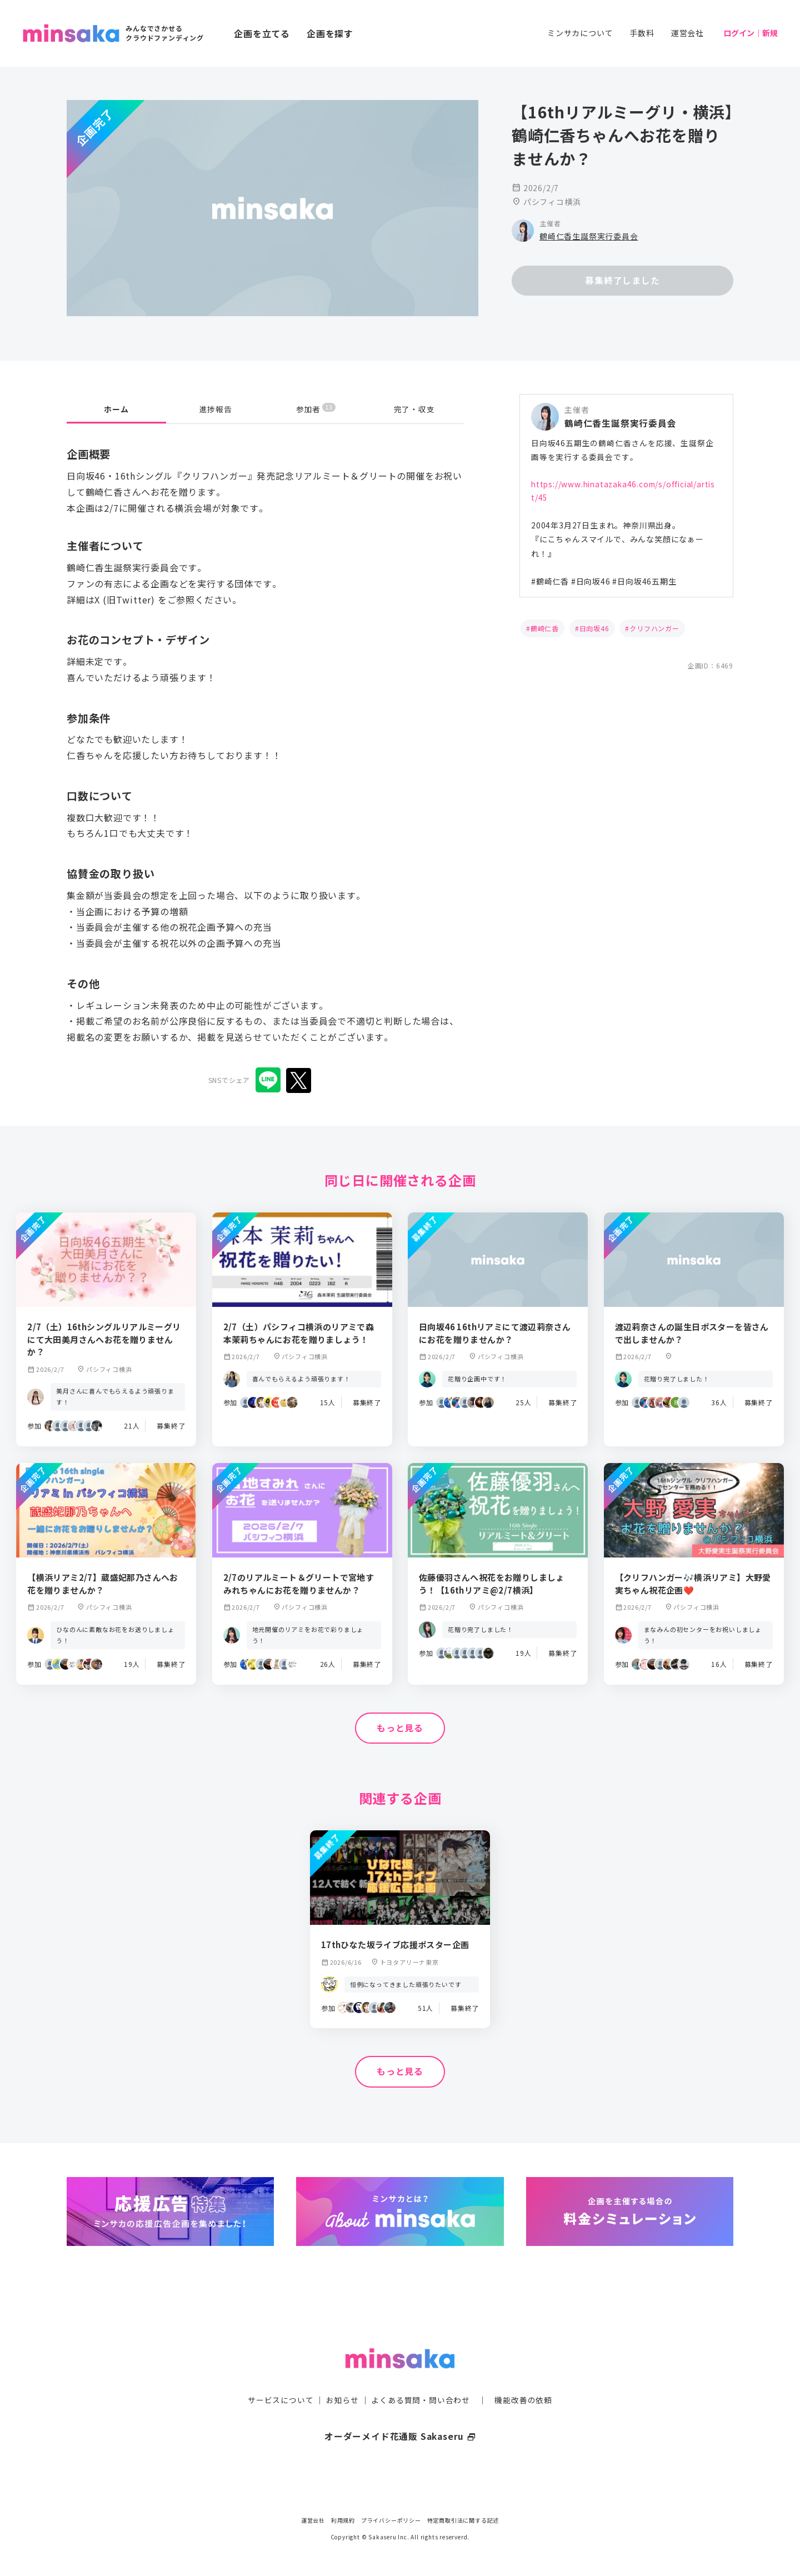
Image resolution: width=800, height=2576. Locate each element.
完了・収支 (414, 409)
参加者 (316, 409)
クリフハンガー (654, 630)
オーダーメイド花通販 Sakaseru (400, 2414)
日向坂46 (594, 630)
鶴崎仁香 (545, 630)
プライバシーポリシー (391, 2520)
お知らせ (342, 2378)
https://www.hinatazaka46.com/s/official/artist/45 (625, 492)
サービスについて (280, 2378)
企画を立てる (262, 33)
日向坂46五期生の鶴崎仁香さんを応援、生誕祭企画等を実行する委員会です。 (622, 449)
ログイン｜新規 (750, 32)
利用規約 (343, 2520)
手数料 (641, 32)
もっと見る (400, 1728)
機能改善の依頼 (523, 2378)
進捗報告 (215, 409)
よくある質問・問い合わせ (420, 2378)
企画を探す (330, 33)
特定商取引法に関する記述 (463, 2520)
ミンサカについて (580, 32)
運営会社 (687, 32)
